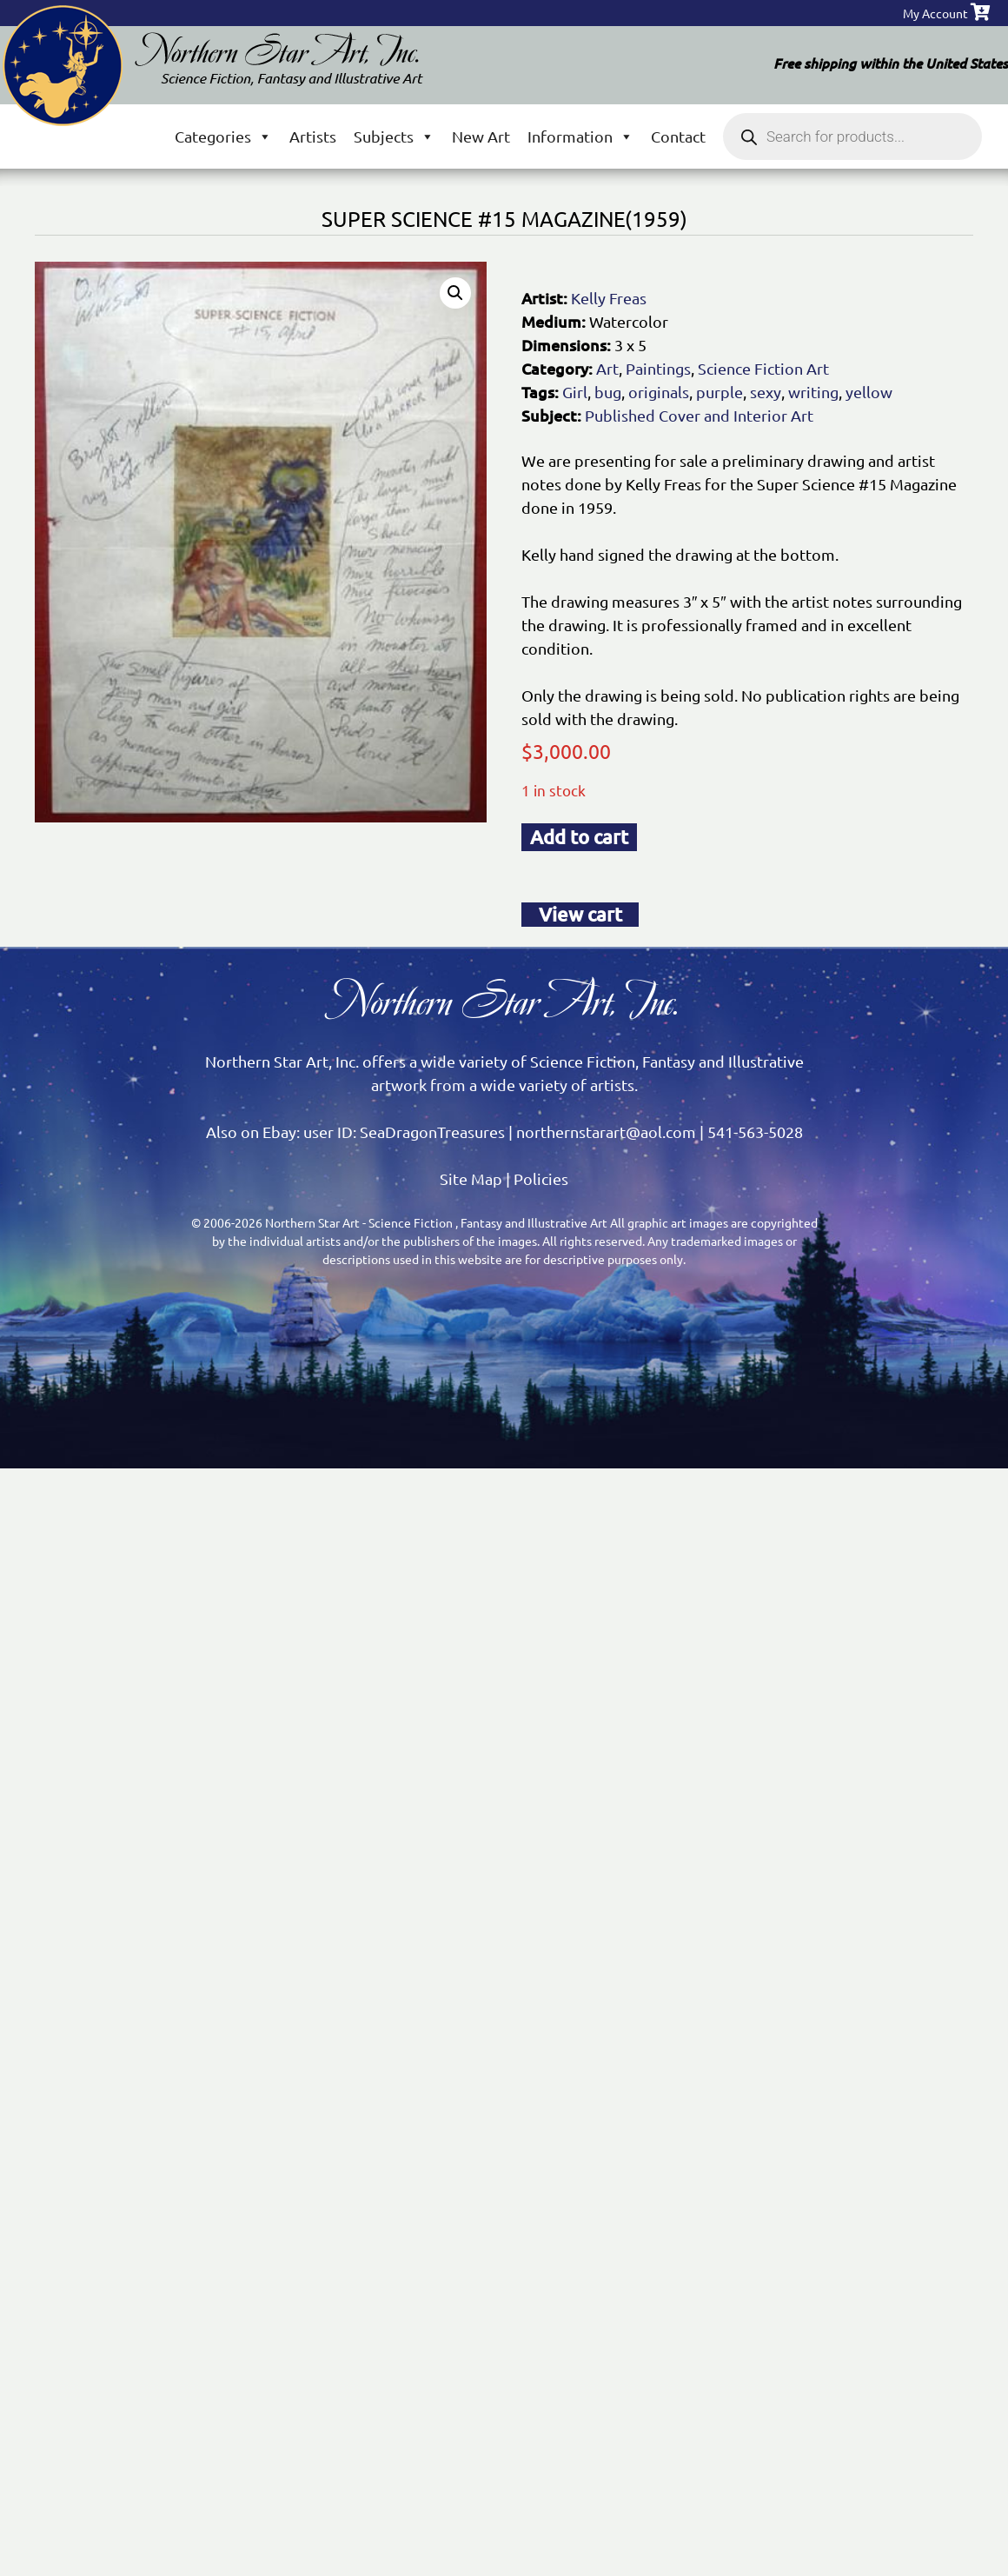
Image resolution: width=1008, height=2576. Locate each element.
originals (658, 392)
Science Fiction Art (763, 368)
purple (719, 392)
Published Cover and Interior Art (699, 415)
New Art (481, 136)
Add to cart (579, 837)
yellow (869, 392)
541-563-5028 (755, 1131)
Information (580, 136)
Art (607, 368)
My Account (935, 13)
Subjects (394, 136)
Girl (574, 392)
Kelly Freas (609, 298)
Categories (223, 136)
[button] (455, 293)
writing (813, 392)
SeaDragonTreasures (432, 1131)
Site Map (471, 1178)
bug (607, 392)
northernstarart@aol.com (606, 1131)
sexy (765, 392)
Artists (312, 136)
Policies (541, 1178)
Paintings (658, 368)
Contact (678, 136)
